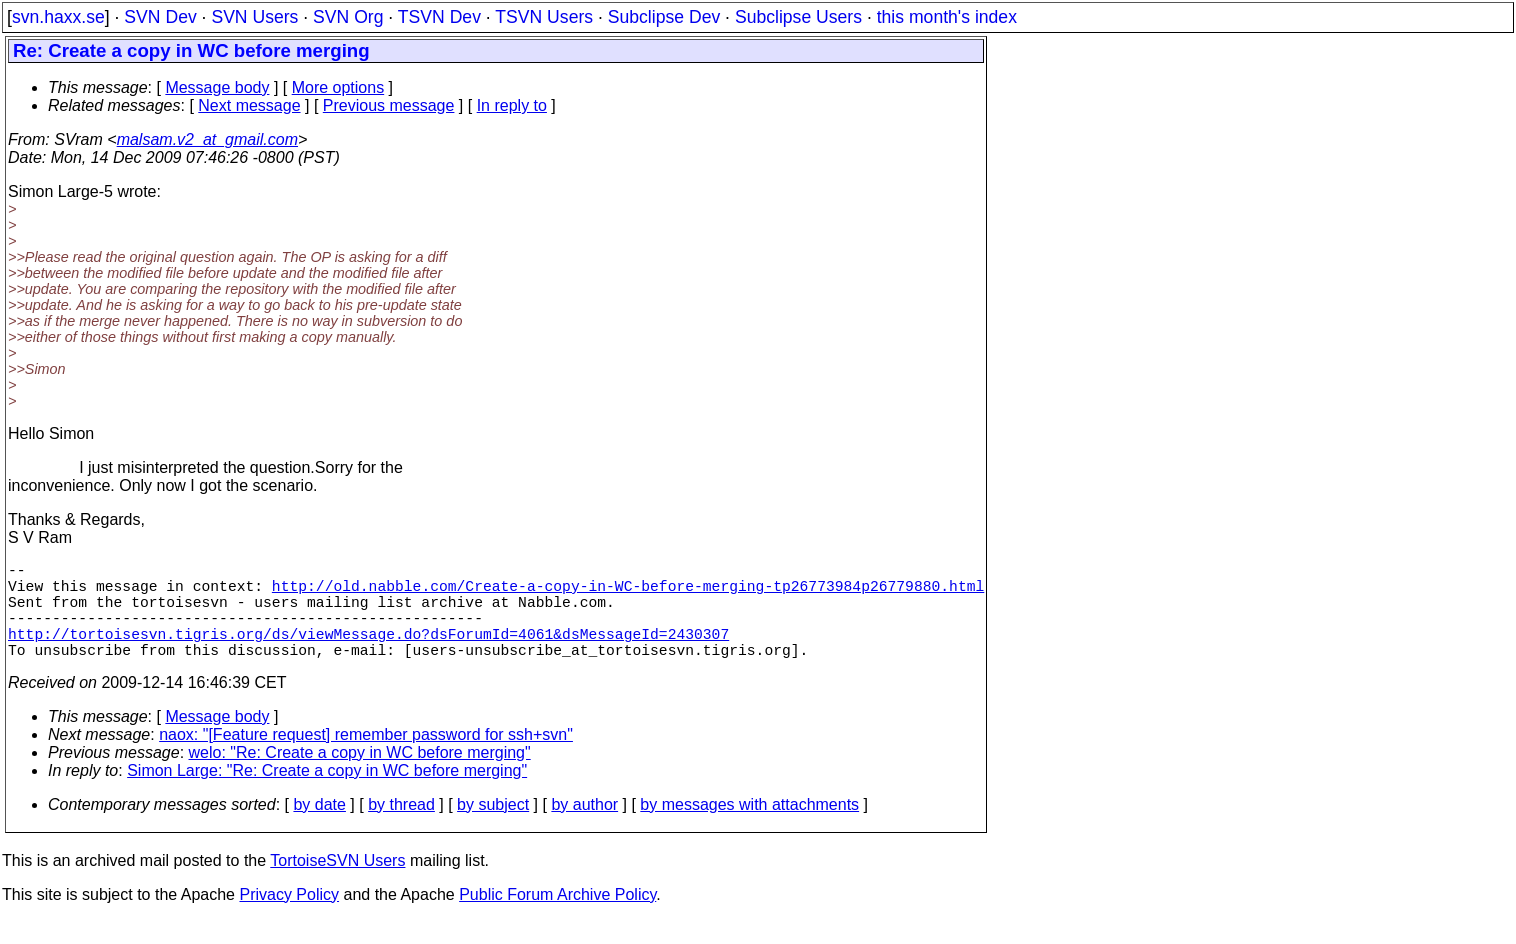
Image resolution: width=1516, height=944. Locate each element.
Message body (217, 87)
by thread (401, 828)
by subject (493, 828)
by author (584, 828)
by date (319, 828)
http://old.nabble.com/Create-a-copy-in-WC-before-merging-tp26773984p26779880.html (628, 593)
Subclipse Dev (664, 17)
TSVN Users (544, 17)
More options (338, 87)
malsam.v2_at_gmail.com (207, 139)
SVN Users (254, 17)
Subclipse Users (798, 17)
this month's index (947, 17)
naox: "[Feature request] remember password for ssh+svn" (366, 758)
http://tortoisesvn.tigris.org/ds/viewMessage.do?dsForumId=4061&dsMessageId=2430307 (368, 653)
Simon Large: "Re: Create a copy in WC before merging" (327, 794)
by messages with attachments (749, 828)
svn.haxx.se (58, 17)
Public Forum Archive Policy (557, 918)
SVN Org (348, 17)
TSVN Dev (439, 17)
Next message (249, 105)
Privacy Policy (289, 918)
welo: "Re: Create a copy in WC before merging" (360, 776)
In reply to (512, 105)
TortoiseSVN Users (337, 884)
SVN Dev (160, 17)
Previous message (389, 105)
